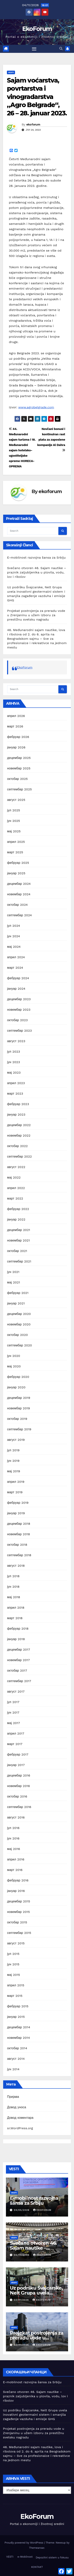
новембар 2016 (18, 1786)
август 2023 (16, 1041)
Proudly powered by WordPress (24, 2542)
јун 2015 (13, 1964)
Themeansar (36, 2547)
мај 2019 (13, 1471)
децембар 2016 (18, 1775)
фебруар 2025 (18, 863)
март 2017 (14, 1744)
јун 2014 (13, 2069)
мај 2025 (14, 831)
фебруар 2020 (18, 1377)
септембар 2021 (19, 1261)
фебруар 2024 (18, 978)
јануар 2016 (16, 1891)
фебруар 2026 (18, 737)
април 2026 (16, 716)
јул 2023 (13, 1051)
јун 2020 (13, 1356)
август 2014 (16, 2059)
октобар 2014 (17, 2048)
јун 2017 (13, 1712)
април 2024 (16, 957)
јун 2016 (13, 1838)
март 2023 (15, 1093)
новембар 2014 (18, 2038)
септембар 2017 (19, 1681)
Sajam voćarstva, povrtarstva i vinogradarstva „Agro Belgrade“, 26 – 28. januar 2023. (37, 96)
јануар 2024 (16, 988)
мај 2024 (14, 947)
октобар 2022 (17, 1146)
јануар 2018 (16, 1639)
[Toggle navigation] (34, 49)
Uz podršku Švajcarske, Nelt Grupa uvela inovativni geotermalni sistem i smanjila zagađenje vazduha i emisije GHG (35, 2414)
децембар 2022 (19, 1125)
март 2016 (14, 1870)
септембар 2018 (19, 1555)
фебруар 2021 (17, 1293)
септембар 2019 (19, 1429)
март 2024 (15, 968)
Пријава (13, 2097)
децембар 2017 (18, 1649)
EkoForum (37, 28)
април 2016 (15, 1859)
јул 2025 (13, 810)
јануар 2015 (16, 2017)
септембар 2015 (19, 1933)
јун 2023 (13, 1062)
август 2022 (16, 1167)
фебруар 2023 (18, 1104)
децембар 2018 (18, 1524)
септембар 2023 (19, 1030)
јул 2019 (13, 1450)
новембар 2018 (18, 1534)
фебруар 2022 (18, 1209)
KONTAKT (37, 2567)
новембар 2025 (18, 768)
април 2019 (15, 1482)
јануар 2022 (16, 1219)
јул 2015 (13, 1954)
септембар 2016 (19, 1807)
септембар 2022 (19, 1156)
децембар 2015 (18, 1901)
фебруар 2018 (18, 1628)
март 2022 (15, 1198)
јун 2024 (13, 936)
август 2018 (16, 1565)
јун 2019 (13, 1461)
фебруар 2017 (17, 1754)
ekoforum (33, 124)
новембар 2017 (18, 1660)
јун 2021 (13, 1272)
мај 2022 (14, 1177)
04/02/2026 (22, 2255)
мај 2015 (13, 1975)
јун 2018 (13, 1586)
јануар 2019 (16, 1513)
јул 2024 (13, 926)
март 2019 (14, 1492)
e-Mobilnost (25, 2556)
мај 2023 (14, 1072)
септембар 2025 (19, 789)
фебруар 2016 (18, 1880)
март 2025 (15, 852)
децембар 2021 (18, 1230)
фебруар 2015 (17, 2006)
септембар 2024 (19, 915)
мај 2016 (13, 1849)
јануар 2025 (16, 873)
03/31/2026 (22, 2299)
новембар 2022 (18, 1135)
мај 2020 (14, 1366)
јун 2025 (13, 821)
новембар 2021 (18, 1240)
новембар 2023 (18, 1009)
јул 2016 (13, 1828)
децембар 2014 (18, 2027)
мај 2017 (13, 1723)
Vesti (11, 72)
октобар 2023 (17, 1020)
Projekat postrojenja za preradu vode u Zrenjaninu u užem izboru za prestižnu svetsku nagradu (36, 615)
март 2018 (14, 1618)
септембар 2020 (19, 1345)
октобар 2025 (17, 779)
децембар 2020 (19, 1314)
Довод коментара (20, 2118)
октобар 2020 (17, 1335)
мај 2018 (13, 1597)
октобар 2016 (17, 1796)
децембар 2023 (19, 999)
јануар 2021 (16, 1303)
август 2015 (16, 1943)
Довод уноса (16, 2107)
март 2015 (14, 1996)
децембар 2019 (18, 1398)
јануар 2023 (16, 1114)
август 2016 (16, 1817)
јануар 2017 (16, 1765)
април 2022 (16, 1188)
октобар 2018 (17, 1545)
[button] (61, 48)
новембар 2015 (18, 1912)
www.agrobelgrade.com (36, 407)
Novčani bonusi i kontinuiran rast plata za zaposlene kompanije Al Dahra (51, 439)
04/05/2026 (22, 2210)
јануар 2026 (16, 747)
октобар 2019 (17, 1419)
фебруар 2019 (18, 1503)
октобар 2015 (17, 1922)
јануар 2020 (16, 1387)
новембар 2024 (18, 894)
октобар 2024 (17, 905)
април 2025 (16, 842)
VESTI (9, 2556)
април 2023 (16, 1083)
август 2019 (16, 1440)
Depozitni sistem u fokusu (52, 2557)
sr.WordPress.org (20, 2128)
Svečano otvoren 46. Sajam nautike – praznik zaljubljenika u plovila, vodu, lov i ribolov (36, 572)
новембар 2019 (18, 1408)
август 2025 (16, 800)
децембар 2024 (19, 884)
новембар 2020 (19, 1324)
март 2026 (15, 726)
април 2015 (15, 1985)
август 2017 (16, 1691)
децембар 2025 (19, 758)
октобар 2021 (17, 1251)
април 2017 (15, 1733)
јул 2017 (13, 1702)
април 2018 (15, 1607)
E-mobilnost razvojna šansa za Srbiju (36, 557)
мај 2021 (13, 1282)
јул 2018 (13, 1576)
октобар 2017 (17, 1670)
